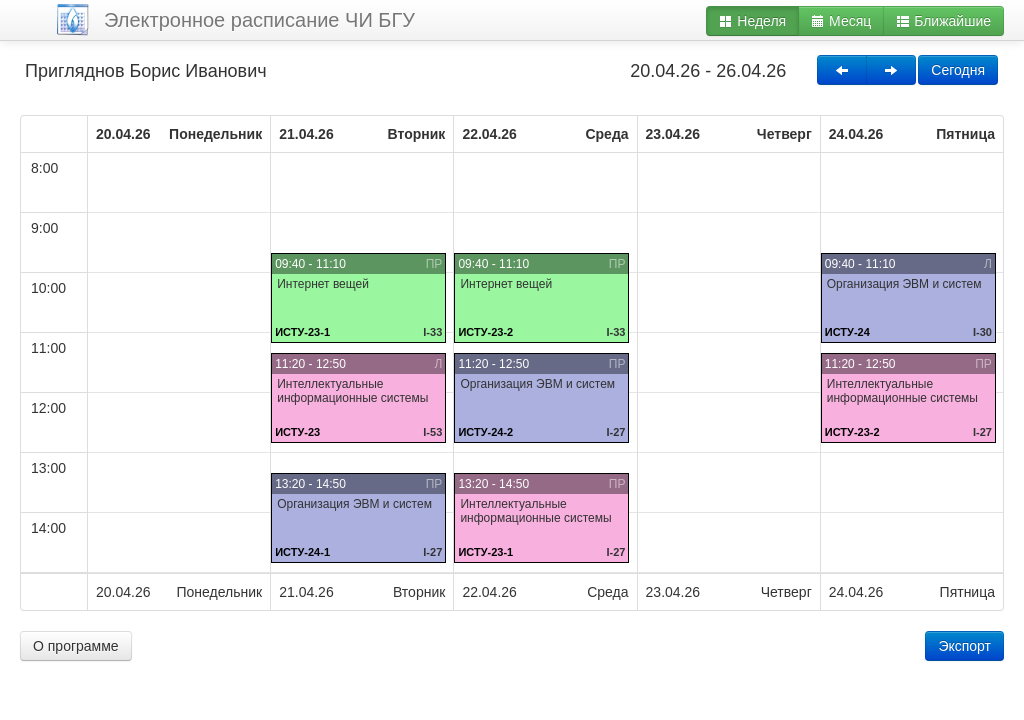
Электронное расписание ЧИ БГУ (259, 20)
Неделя (752, 21)
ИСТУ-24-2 (485, 432)
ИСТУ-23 (297, 432)
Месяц (841, 21)
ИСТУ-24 (847, 332)
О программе (76, 646)
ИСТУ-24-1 (302, 552)
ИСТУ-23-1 (302, 332)
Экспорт (964, 646)
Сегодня (958, 70)
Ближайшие (943, 21)
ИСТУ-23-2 (485, 332)
